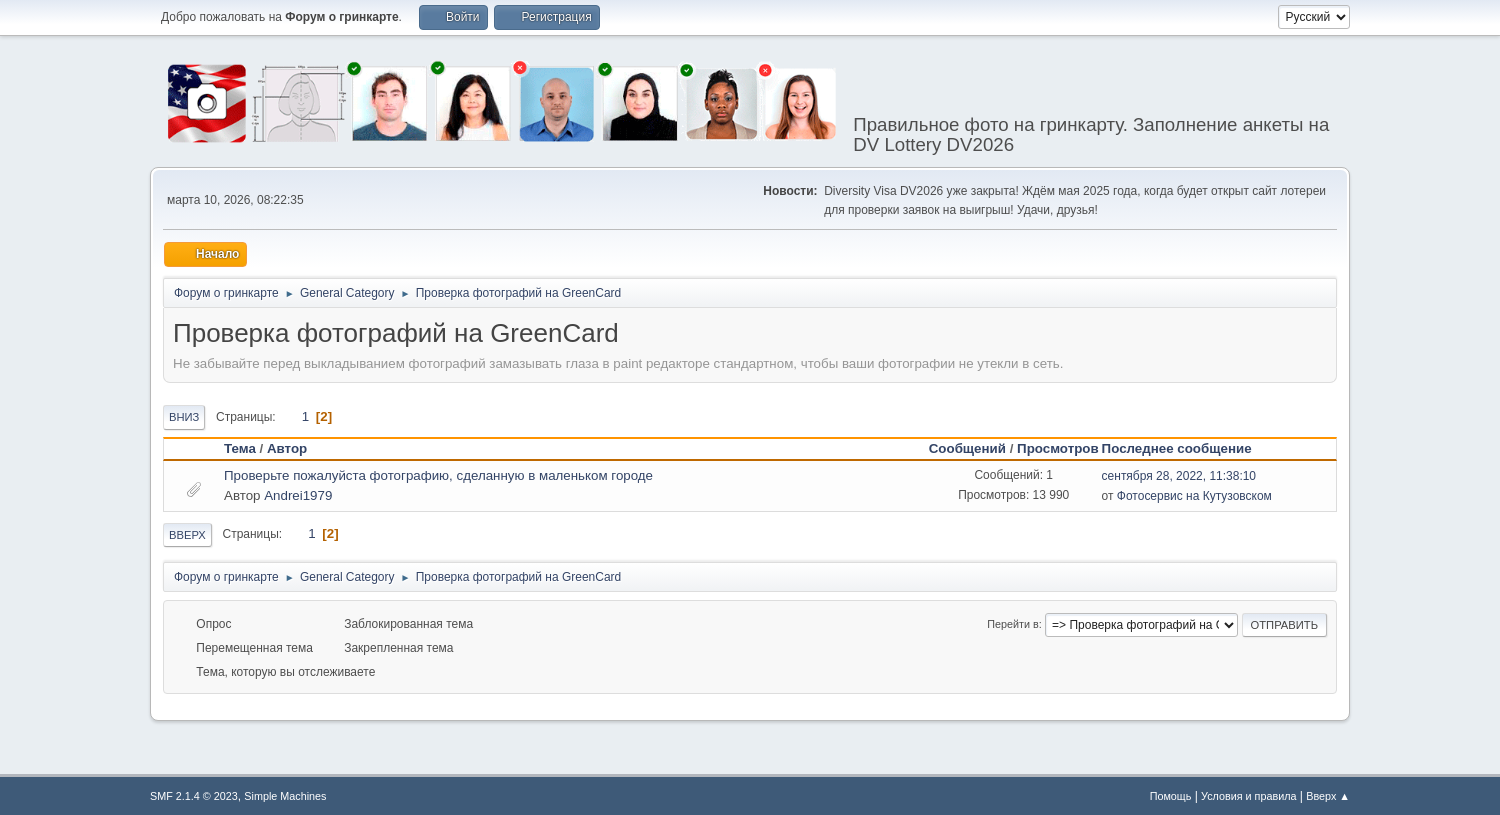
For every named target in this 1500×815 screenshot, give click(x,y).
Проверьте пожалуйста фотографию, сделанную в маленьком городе (438, 473)
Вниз (184, 415)
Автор (287, 446)
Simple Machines (285, 794)
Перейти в (1012, 622)
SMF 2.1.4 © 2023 (194, 794)
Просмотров (1058, 446)
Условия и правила (1248, 794)
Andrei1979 (298, 493)
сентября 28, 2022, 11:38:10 (1179, 474)
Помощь (1171, 794)
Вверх (187, 533)
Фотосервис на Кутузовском (1194, 494)
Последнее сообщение (1186, 446)
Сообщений (967, 446)
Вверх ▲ (1328, 794)
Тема (240, 446)
